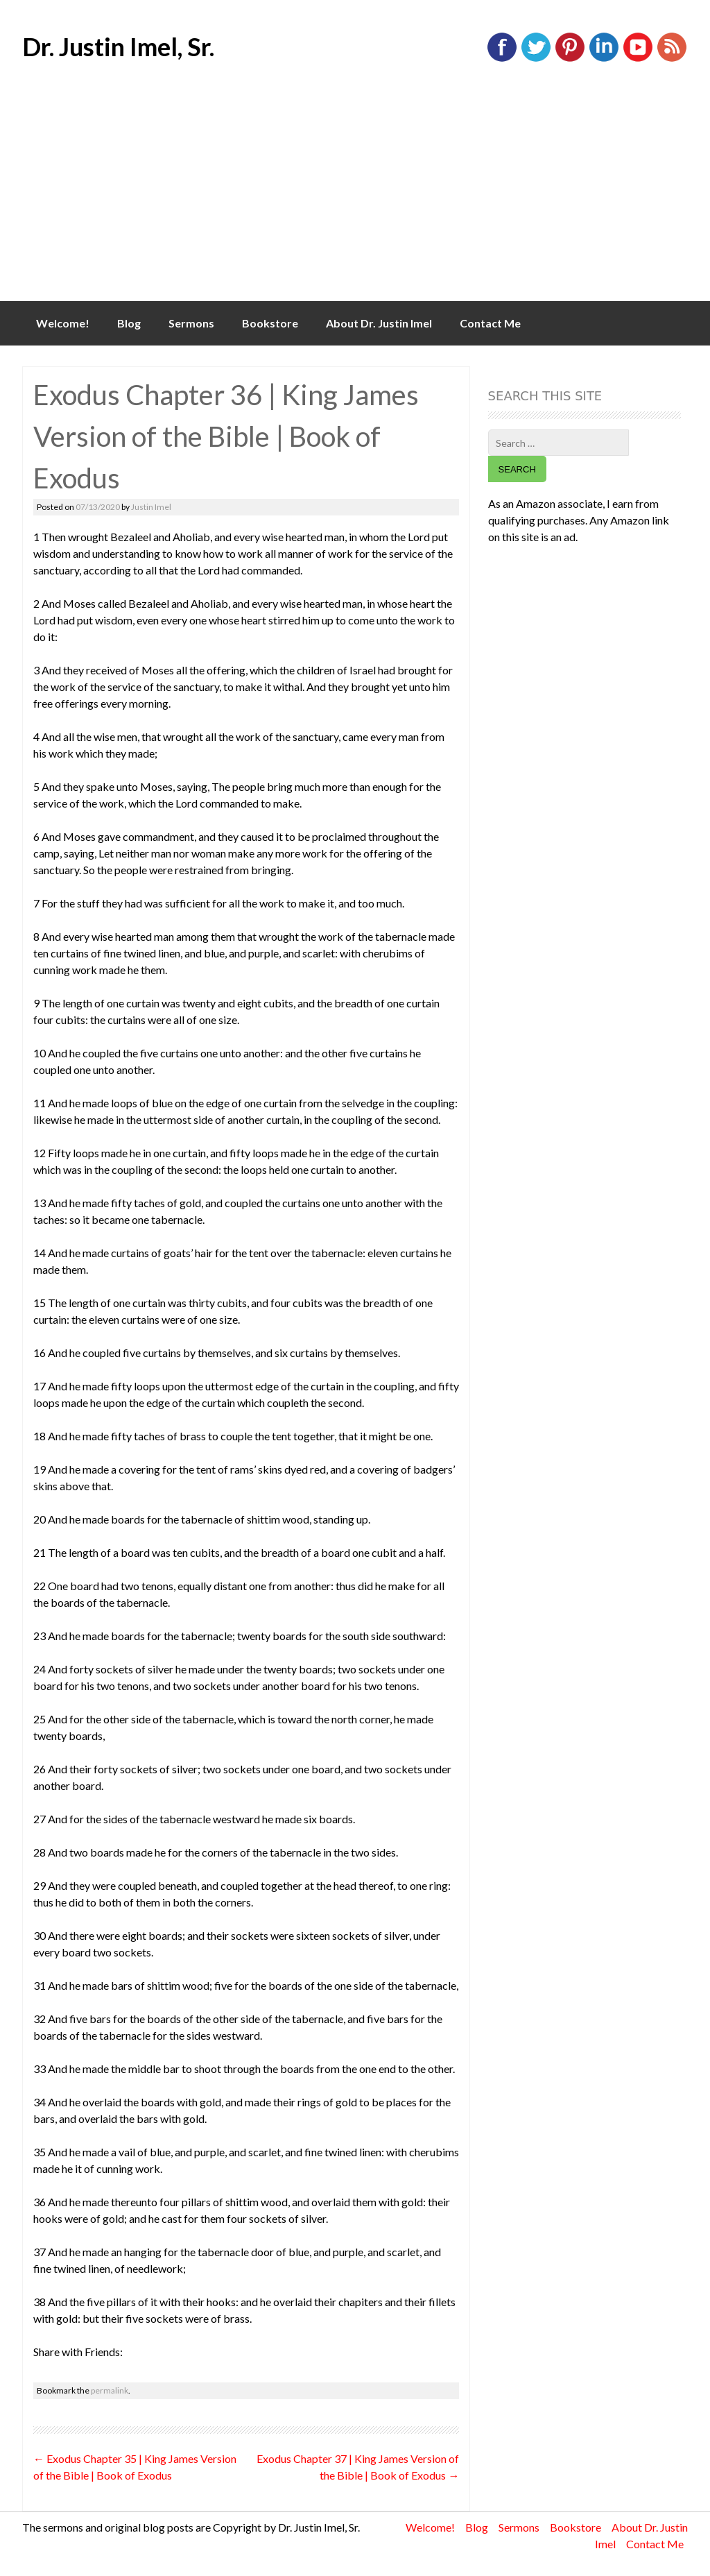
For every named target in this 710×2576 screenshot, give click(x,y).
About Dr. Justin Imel (379, 323)
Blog (129, 323)
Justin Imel (151, 507)
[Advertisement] (355, 197)
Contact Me (490, 323)
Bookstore (270, 323)
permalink (109, 2390)
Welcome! (62, 323)
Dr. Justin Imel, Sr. (118, 46)
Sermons (191, 323)
